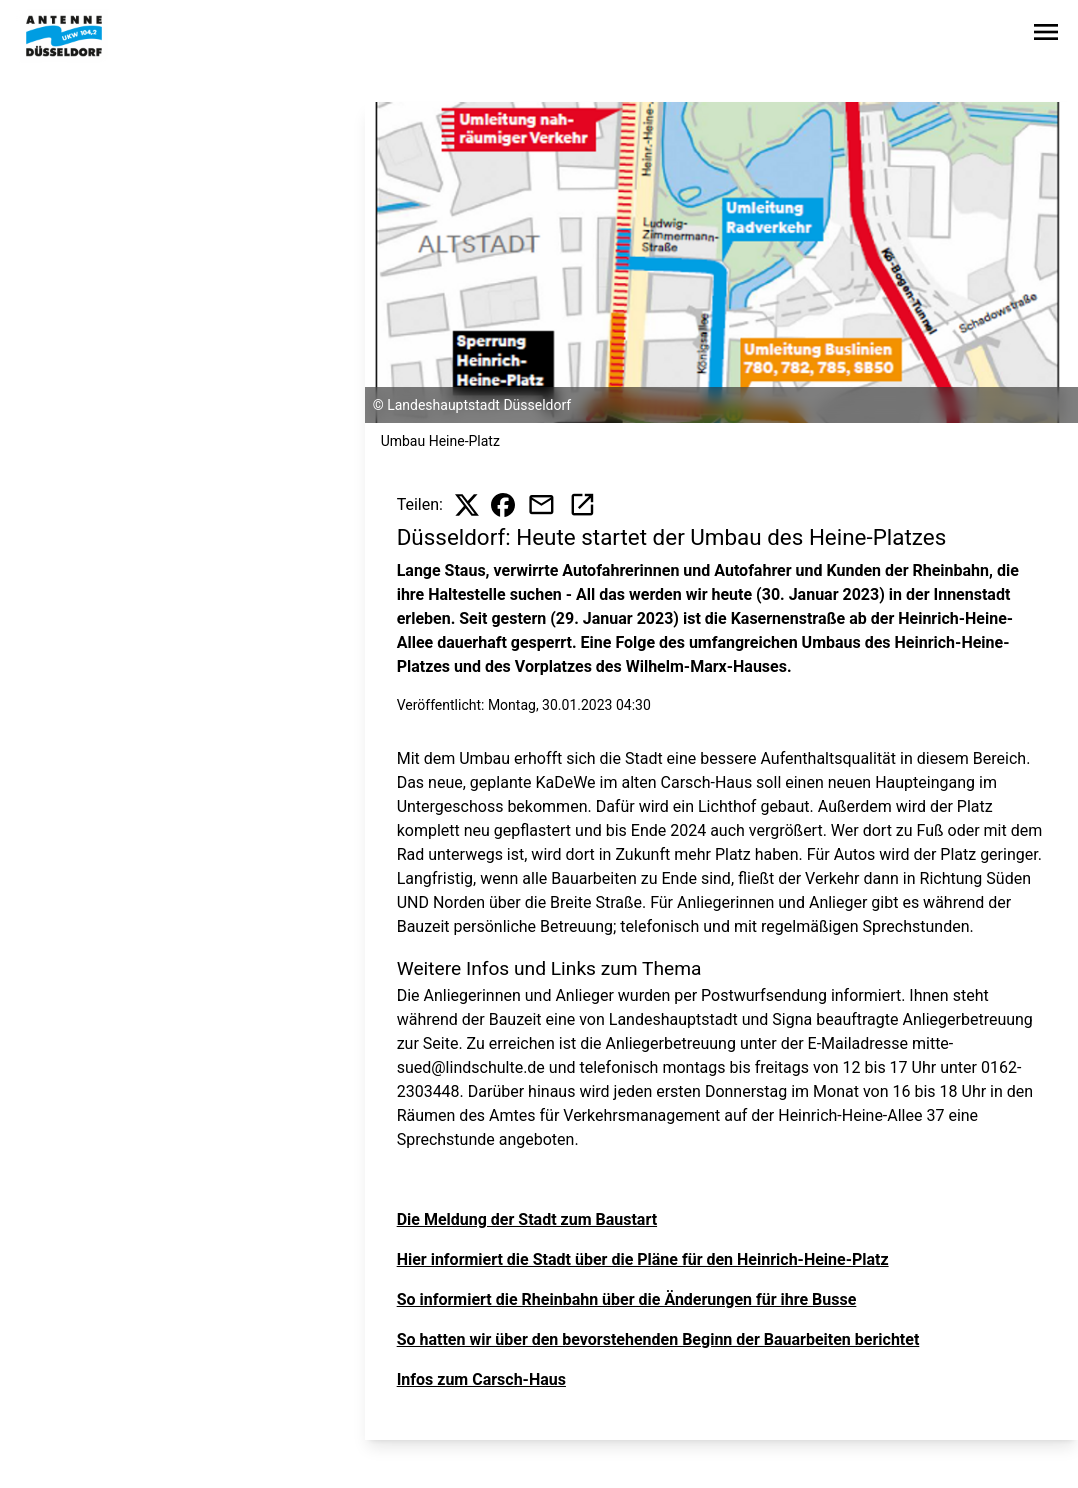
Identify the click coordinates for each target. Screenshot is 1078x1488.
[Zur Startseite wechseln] (64, 36)
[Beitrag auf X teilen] (467, 505)
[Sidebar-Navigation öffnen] (1046, 35)
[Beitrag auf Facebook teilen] (503, 505)
